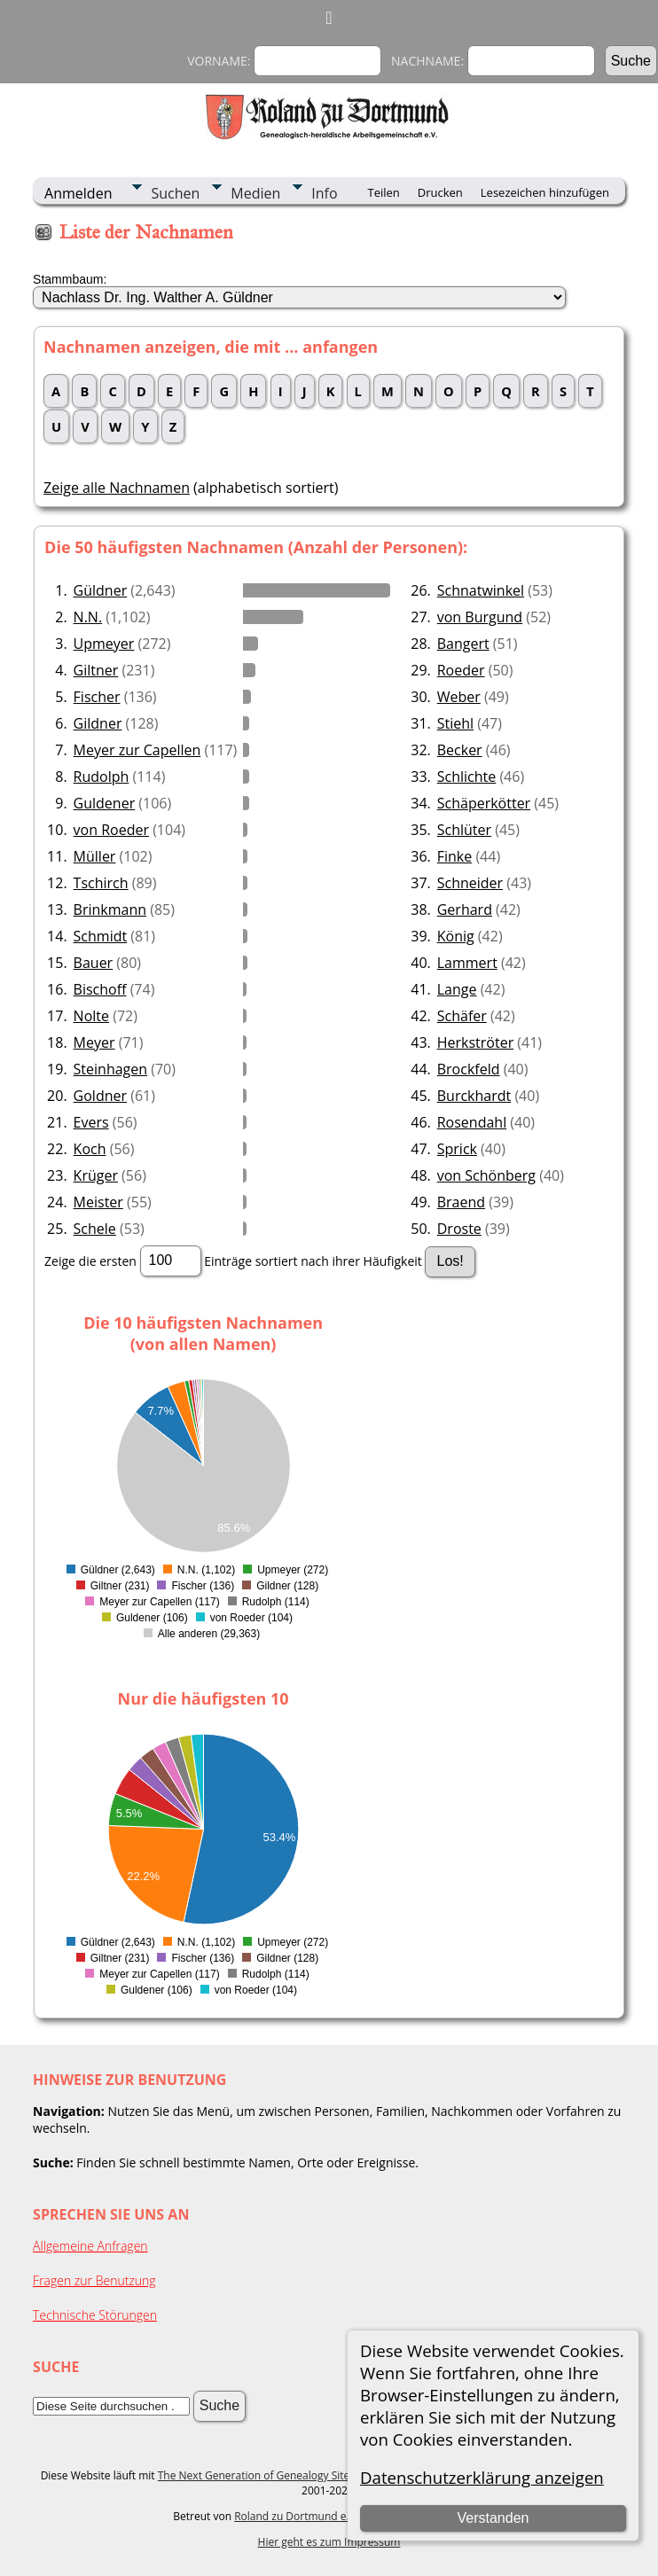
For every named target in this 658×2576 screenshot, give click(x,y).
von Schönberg (486, 1175)
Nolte (91, 1016)
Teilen (383, 192)
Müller (95, 856)
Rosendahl (471, 1122)
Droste (459, 1228)
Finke (455, 856)
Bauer (94, 962)
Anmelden (78, 193)
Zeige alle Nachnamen (116, 487)
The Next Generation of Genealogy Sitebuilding (274, 2475)
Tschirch (101, 883)
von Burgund (479, 617)
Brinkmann (110, 909)
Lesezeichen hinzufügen (545, 192)
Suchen (175, 193)
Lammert (467, 962)
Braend (461, 1202)
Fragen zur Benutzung (94, 2280)
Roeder (461, 670)
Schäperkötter (483, 803)
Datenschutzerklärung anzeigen (482, 2477)
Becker (459, 750)
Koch (90, 1149)
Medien (255, 193)
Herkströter (475, 1042)
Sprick (457, 1149)
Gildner (98, 723)
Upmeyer (104, 643)
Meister (98, 1202)
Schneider (470, 883)
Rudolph (101, 776)
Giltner (96, 670)
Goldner (100, 1095)
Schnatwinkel (480, 590)
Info (324, 193)
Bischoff (100, 989)
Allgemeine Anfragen (90, 2245)
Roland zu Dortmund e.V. (296, 2516)
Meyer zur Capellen (137, 750)
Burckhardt (474, 1095)
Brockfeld (468, 1069)
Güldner (101, 590)
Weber (459, 696)
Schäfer (462, 1016)
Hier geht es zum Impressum (329, 2541)
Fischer (97, 696)
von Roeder (111, 829)
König (455, 936)
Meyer (94, 1042)
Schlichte (467, 776)
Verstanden (493, 2517)
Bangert (463, 643)
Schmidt (101, 936)
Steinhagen (111, 1069)
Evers (91, 1122)
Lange (457, 989)
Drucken (440, 192)
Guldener (105, 803)
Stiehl (455, 723)
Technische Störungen (95, 2315)
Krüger (96, 1175)
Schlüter (464, 829)
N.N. (88, 617)
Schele (95, 1228)
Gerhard (464, 909)
